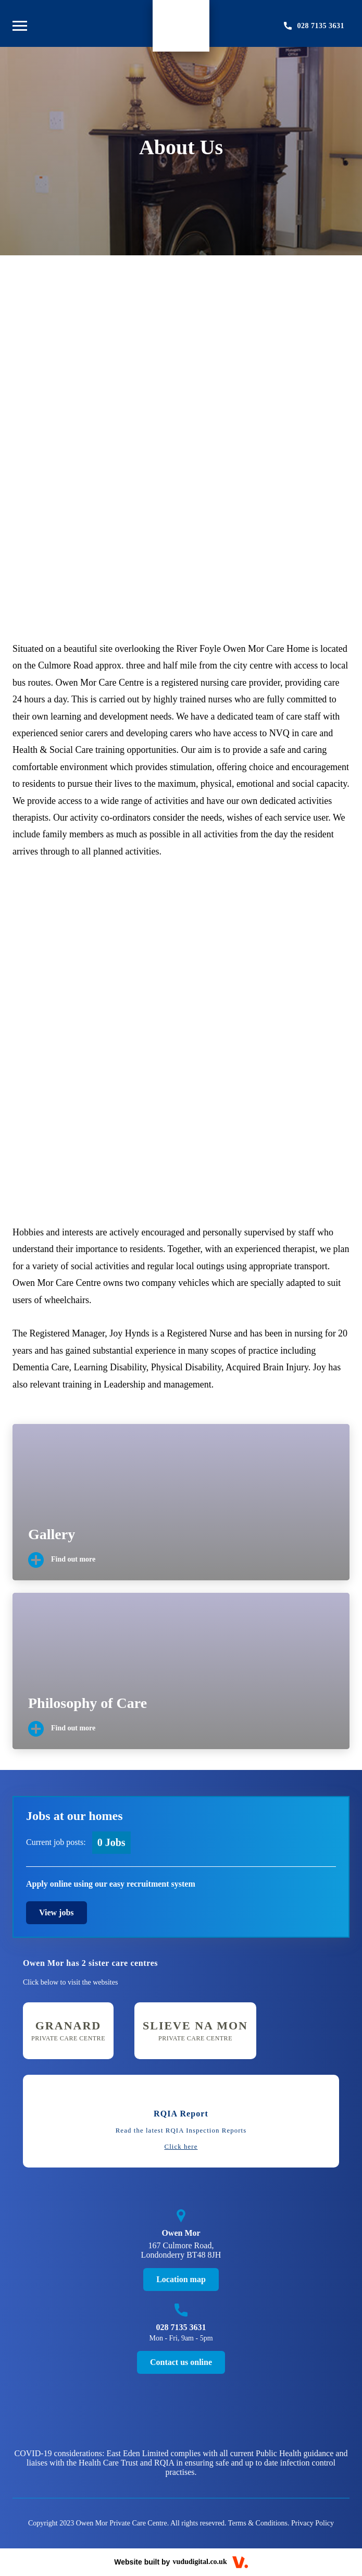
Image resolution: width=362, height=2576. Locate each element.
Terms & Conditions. (259, 2523)
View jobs (56, 1912)
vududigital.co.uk (199, 2562)
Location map (181, 2279)
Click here (181, 2146)
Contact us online (181, 2362)
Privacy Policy (312, 2523)
